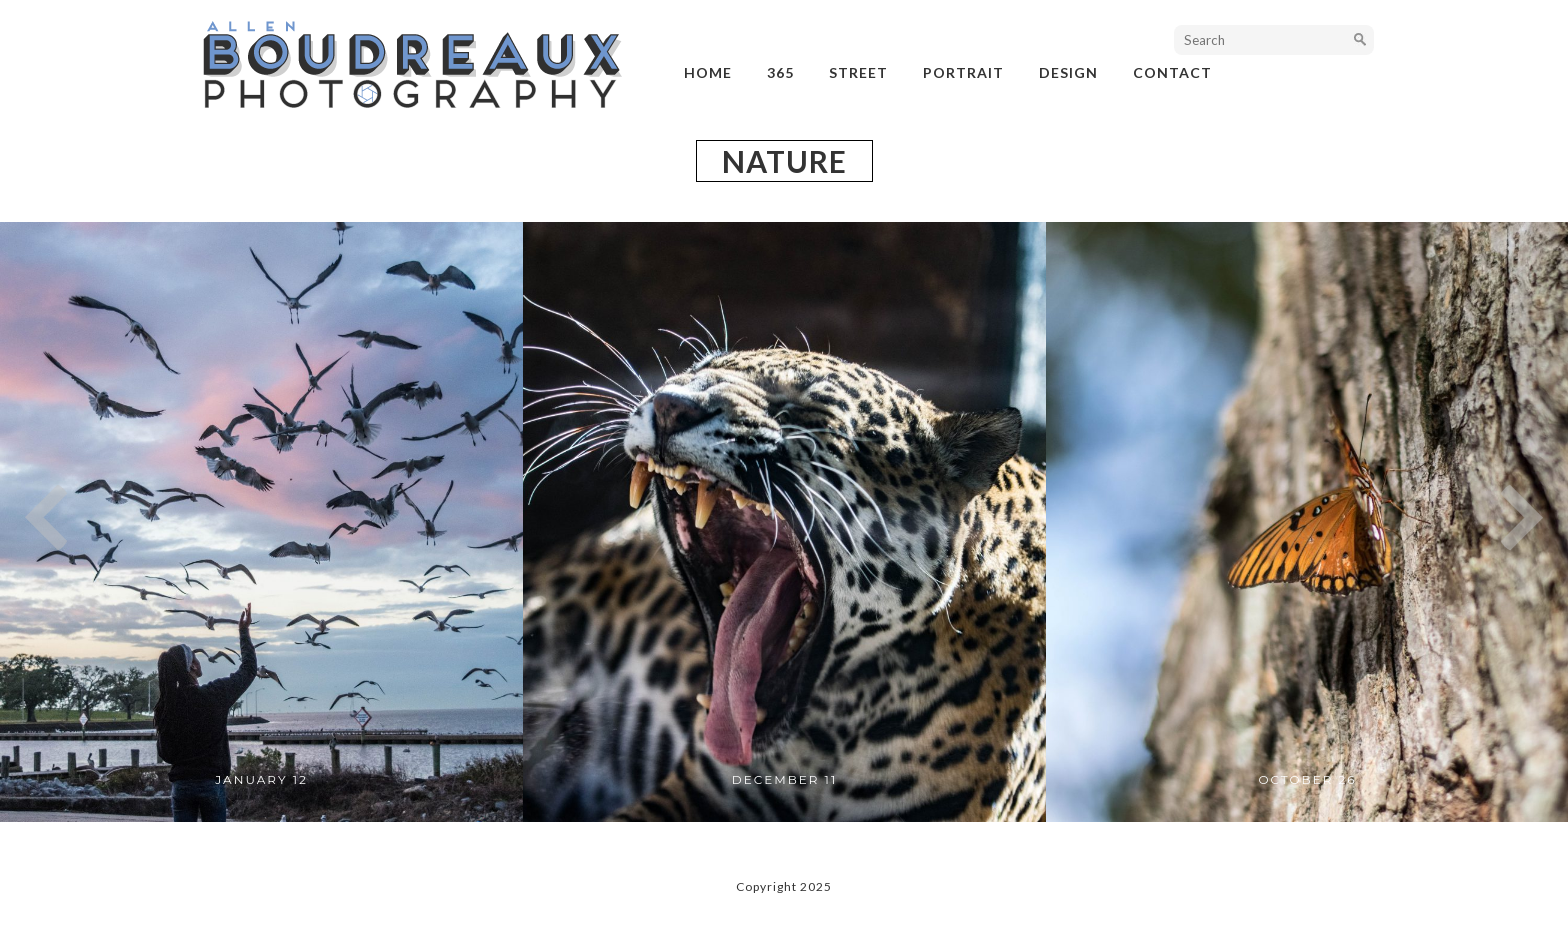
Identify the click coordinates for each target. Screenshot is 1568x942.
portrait (963, 72)
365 (780, 72)
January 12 (261, 779)
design (1068, 72)
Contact (1172, 72)
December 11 (784, 779)
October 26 (1307, 779)
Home (708, 72)
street (858, 72)
